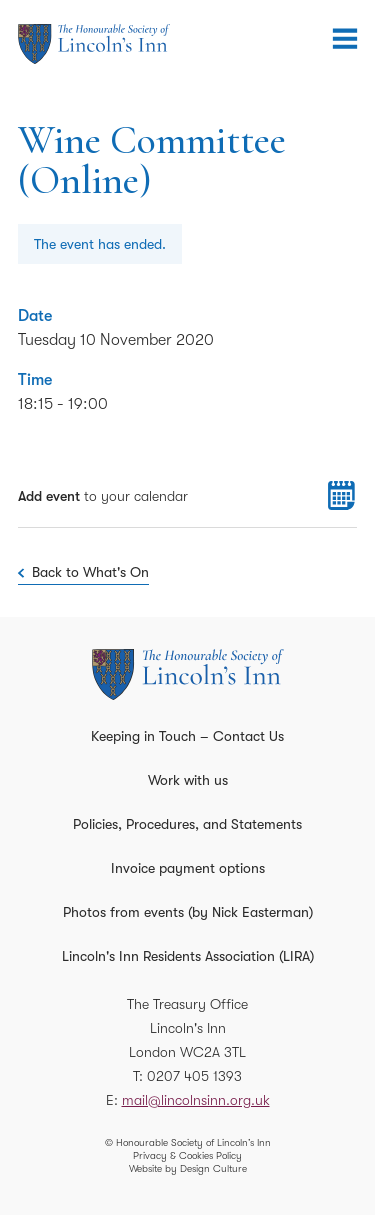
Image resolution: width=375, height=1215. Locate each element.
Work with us (188, 780)
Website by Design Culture (188, 1168)
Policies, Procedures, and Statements (187, 824)
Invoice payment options (188, 868)
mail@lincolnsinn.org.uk (196, 1100)
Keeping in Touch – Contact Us (187, 736)
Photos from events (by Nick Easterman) (188, 912)
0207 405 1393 (194, 1076)
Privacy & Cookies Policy (187, 1155)
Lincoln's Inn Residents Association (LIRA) (188, 956)
